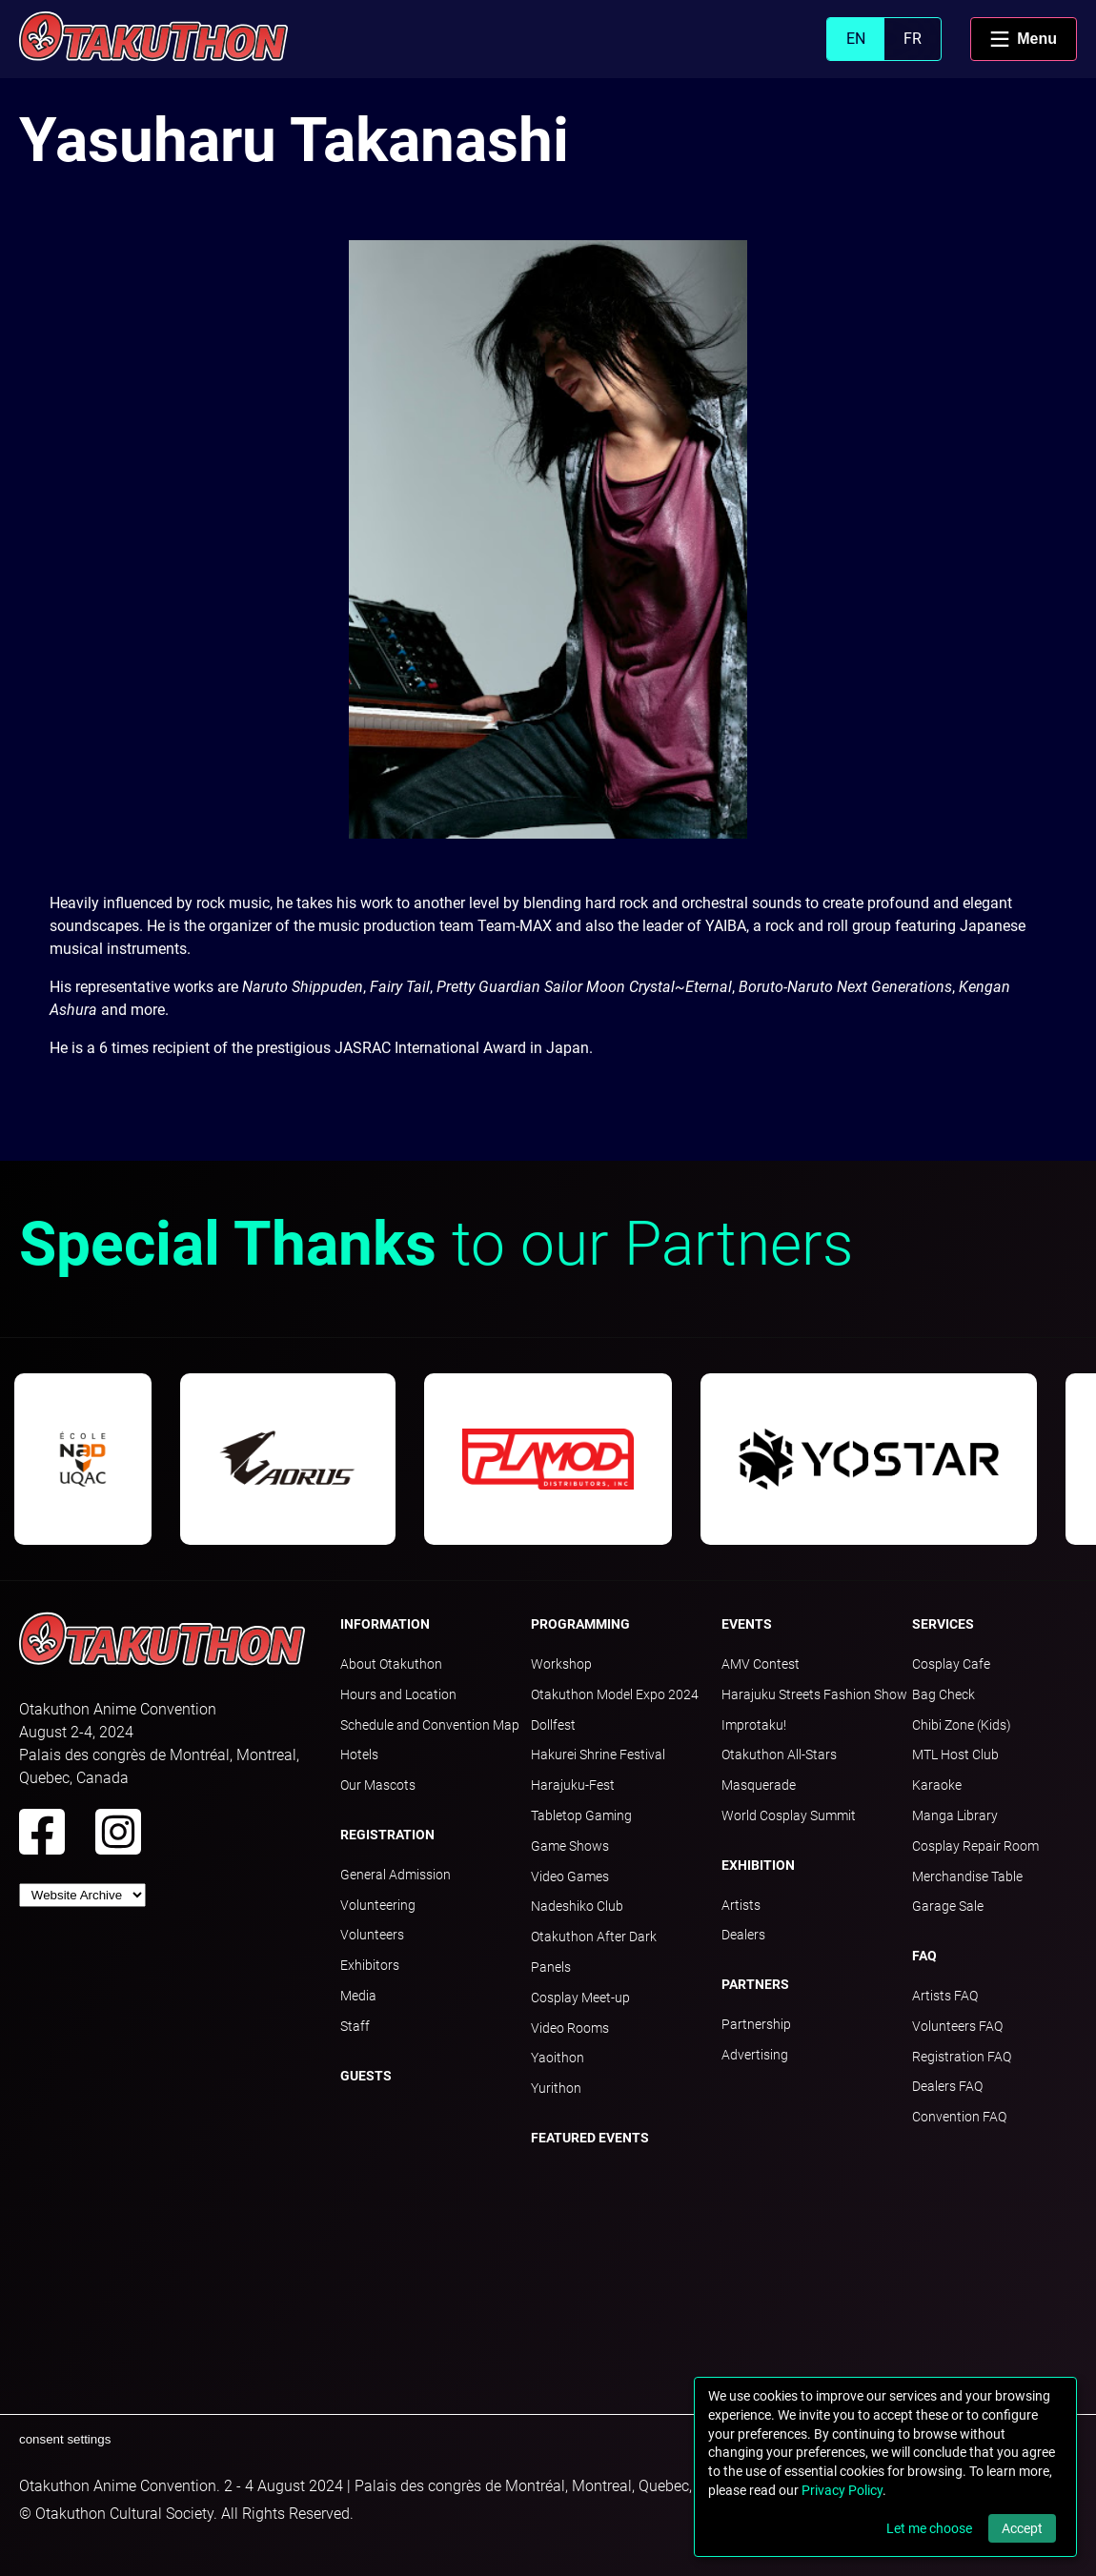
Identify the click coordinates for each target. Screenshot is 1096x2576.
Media (358, 1995)
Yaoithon (557, 2057)
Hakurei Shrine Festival (598, 1754)
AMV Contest (760, 1664)
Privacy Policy (842, 2490)
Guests (366, 2075)
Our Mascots (378, 1785)
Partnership (756, 2024)
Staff (355, 2026)
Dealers (743, 1934)
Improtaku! (753, 1725)
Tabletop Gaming (581, 1815)
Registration (387, 1834)
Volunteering (378, 1905)
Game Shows (570, 1846)
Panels (551, 1967)
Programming (580, 1624)
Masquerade (758, 1785)
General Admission (395, 1874)
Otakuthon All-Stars (779, 1754)
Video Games (570, 1876)
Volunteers (372, 1934)
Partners (755, 1984)
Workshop (561, 1664)
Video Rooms (570, 2028)
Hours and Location (398, 1694)
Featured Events (590, 2137)
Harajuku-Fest (573, 1785)
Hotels (359, 1754)
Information (385, 1624)
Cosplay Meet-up (580, 1997)
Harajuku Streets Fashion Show (814, 1694)
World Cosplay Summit (788, 1815)
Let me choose (929, 2528)
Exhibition (758, 1865)
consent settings (65, 2439)
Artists (741, 1905)
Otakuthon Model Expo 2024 (615, 1694)
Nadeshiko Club (577, 1906)
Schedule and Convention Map (429, 1725)
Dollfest (553, 1725)
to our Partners (436, 1244)
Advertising (754, 2054)
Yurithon (556, 2088)
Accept (1022, 2528)
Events (746, 1624)
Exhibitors (369, 1965)
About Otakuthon (391, 1664)
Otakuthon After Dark (594, 1936)
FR (912, 39)
